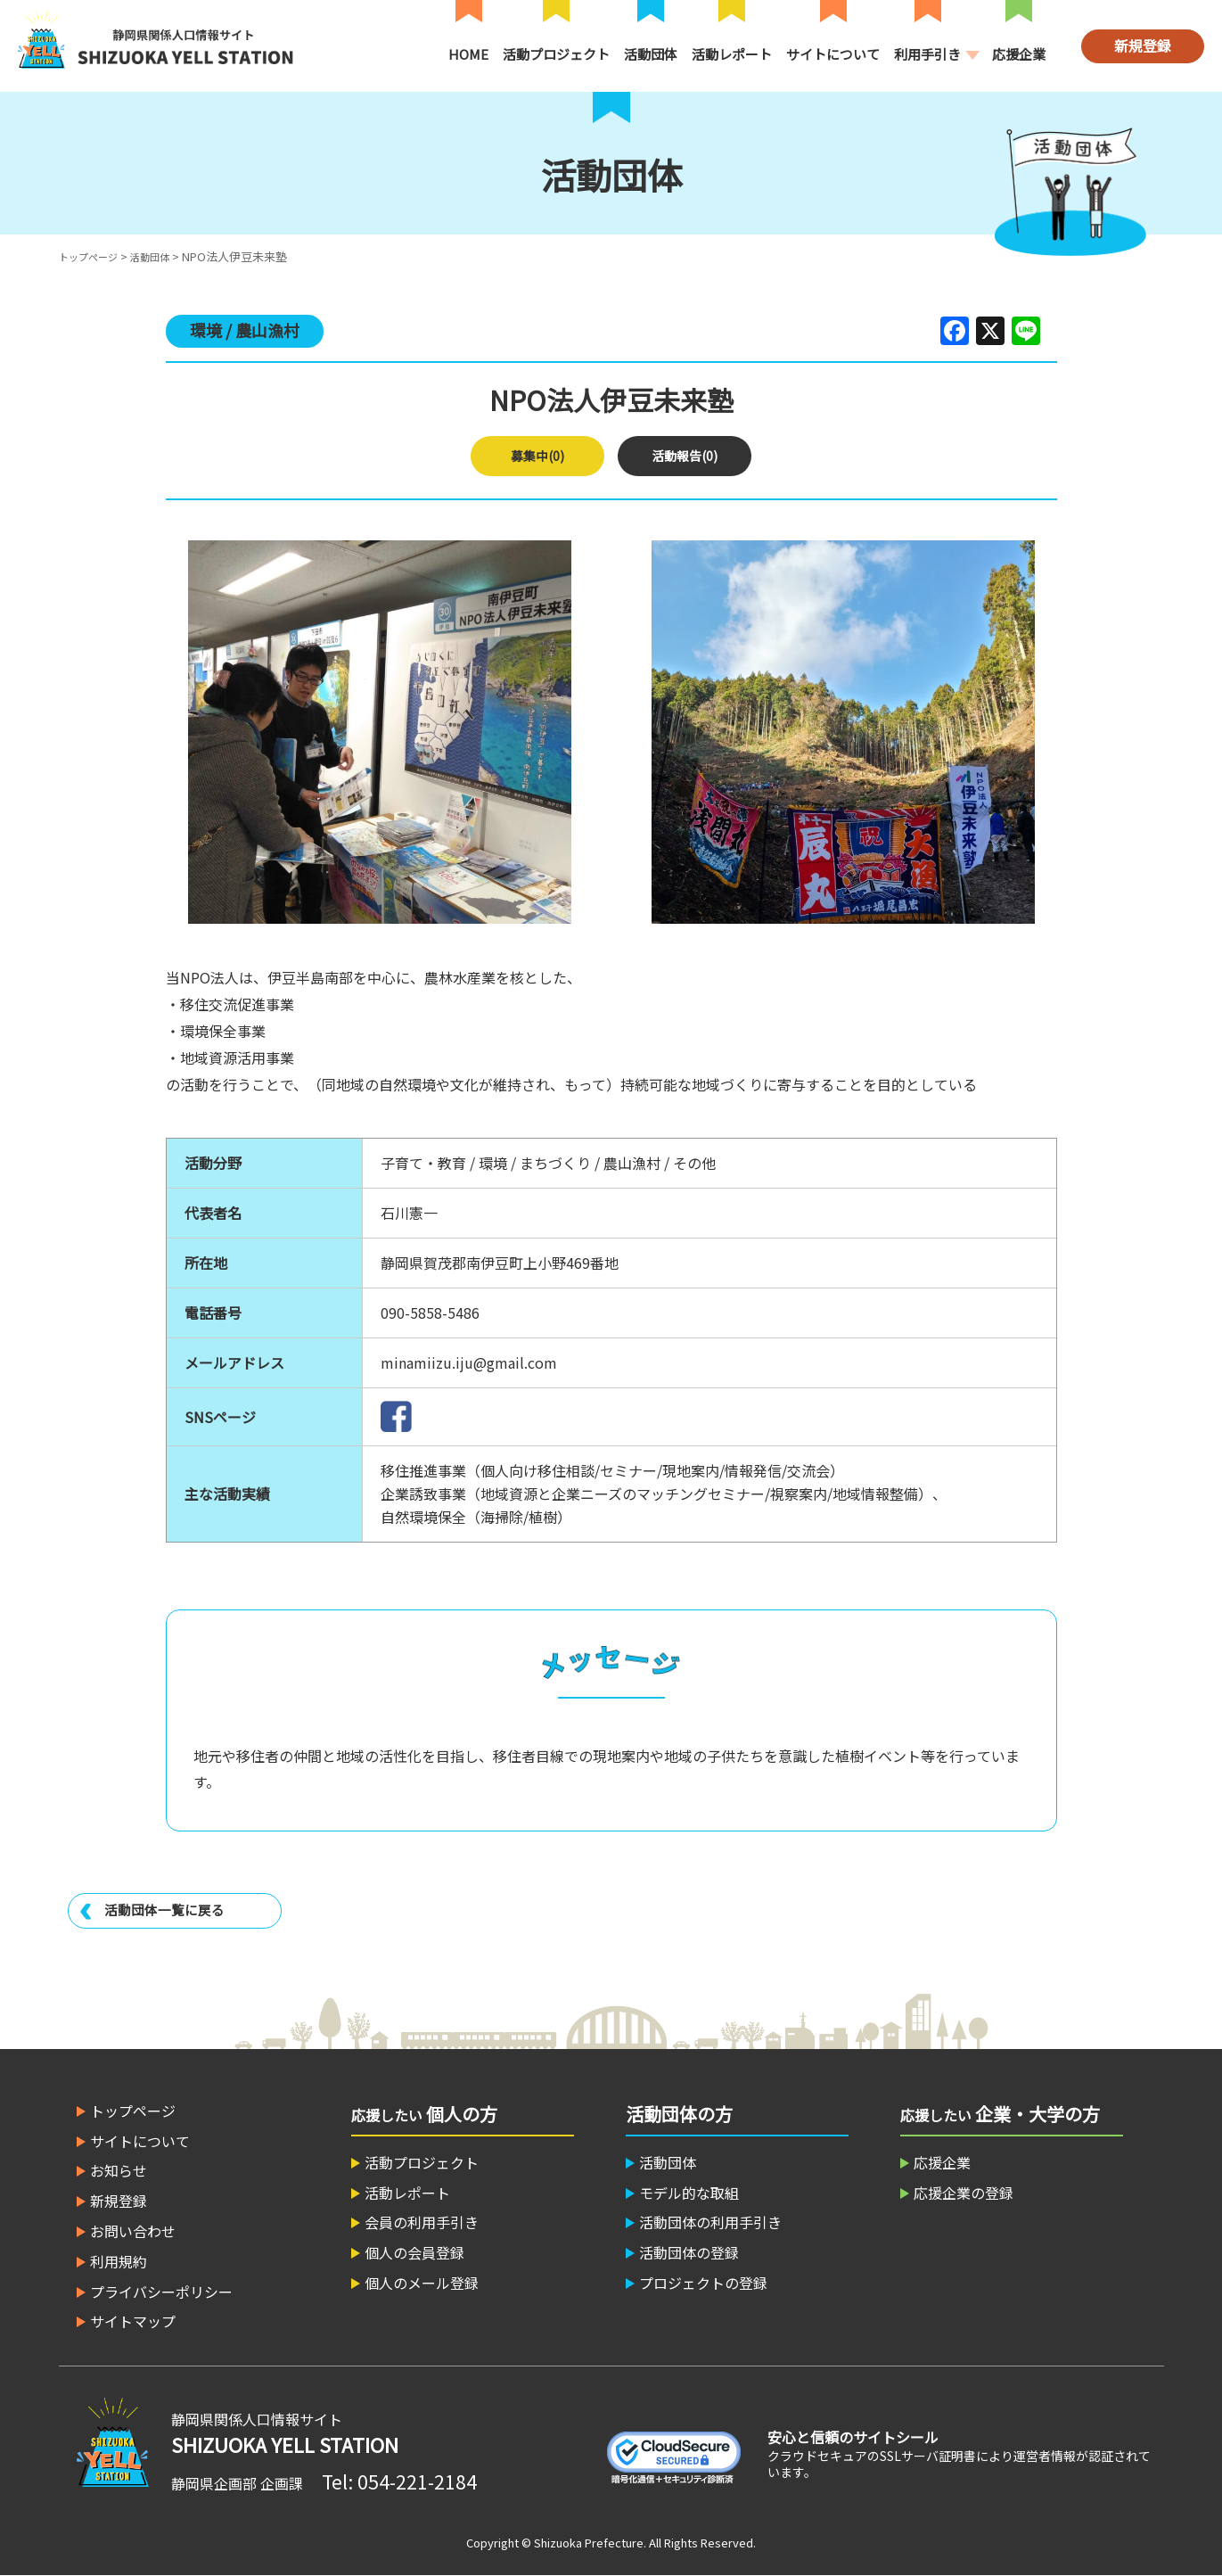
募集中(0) (538, 455)
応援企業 (1019, 54)
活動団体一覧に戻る (168, 1910)
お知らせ (118, 2170)
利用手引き (927, 54)
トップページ (93, 256)
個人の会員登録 (414, 2252)
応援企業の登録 (963, 2192)
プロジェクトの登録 (703, 2282)
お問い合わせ (133, 2231)
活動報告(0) (685, 455)
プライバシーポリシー (161, 2291)
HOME (468, 54)
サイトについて (833, 54)
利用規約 (118, 2261)
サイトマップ (133, 2321)
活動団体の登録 (689, 2252)
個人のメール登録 (422, 2282)
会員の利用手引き (422, 2222)
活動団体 (650, 54)
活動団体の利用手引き (710, 2222)
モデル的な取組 (689, 2192)
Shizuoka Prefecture (589, 2542)
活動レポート (732, 54)
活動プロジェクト (556, 54)
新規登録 (1142, 45)
